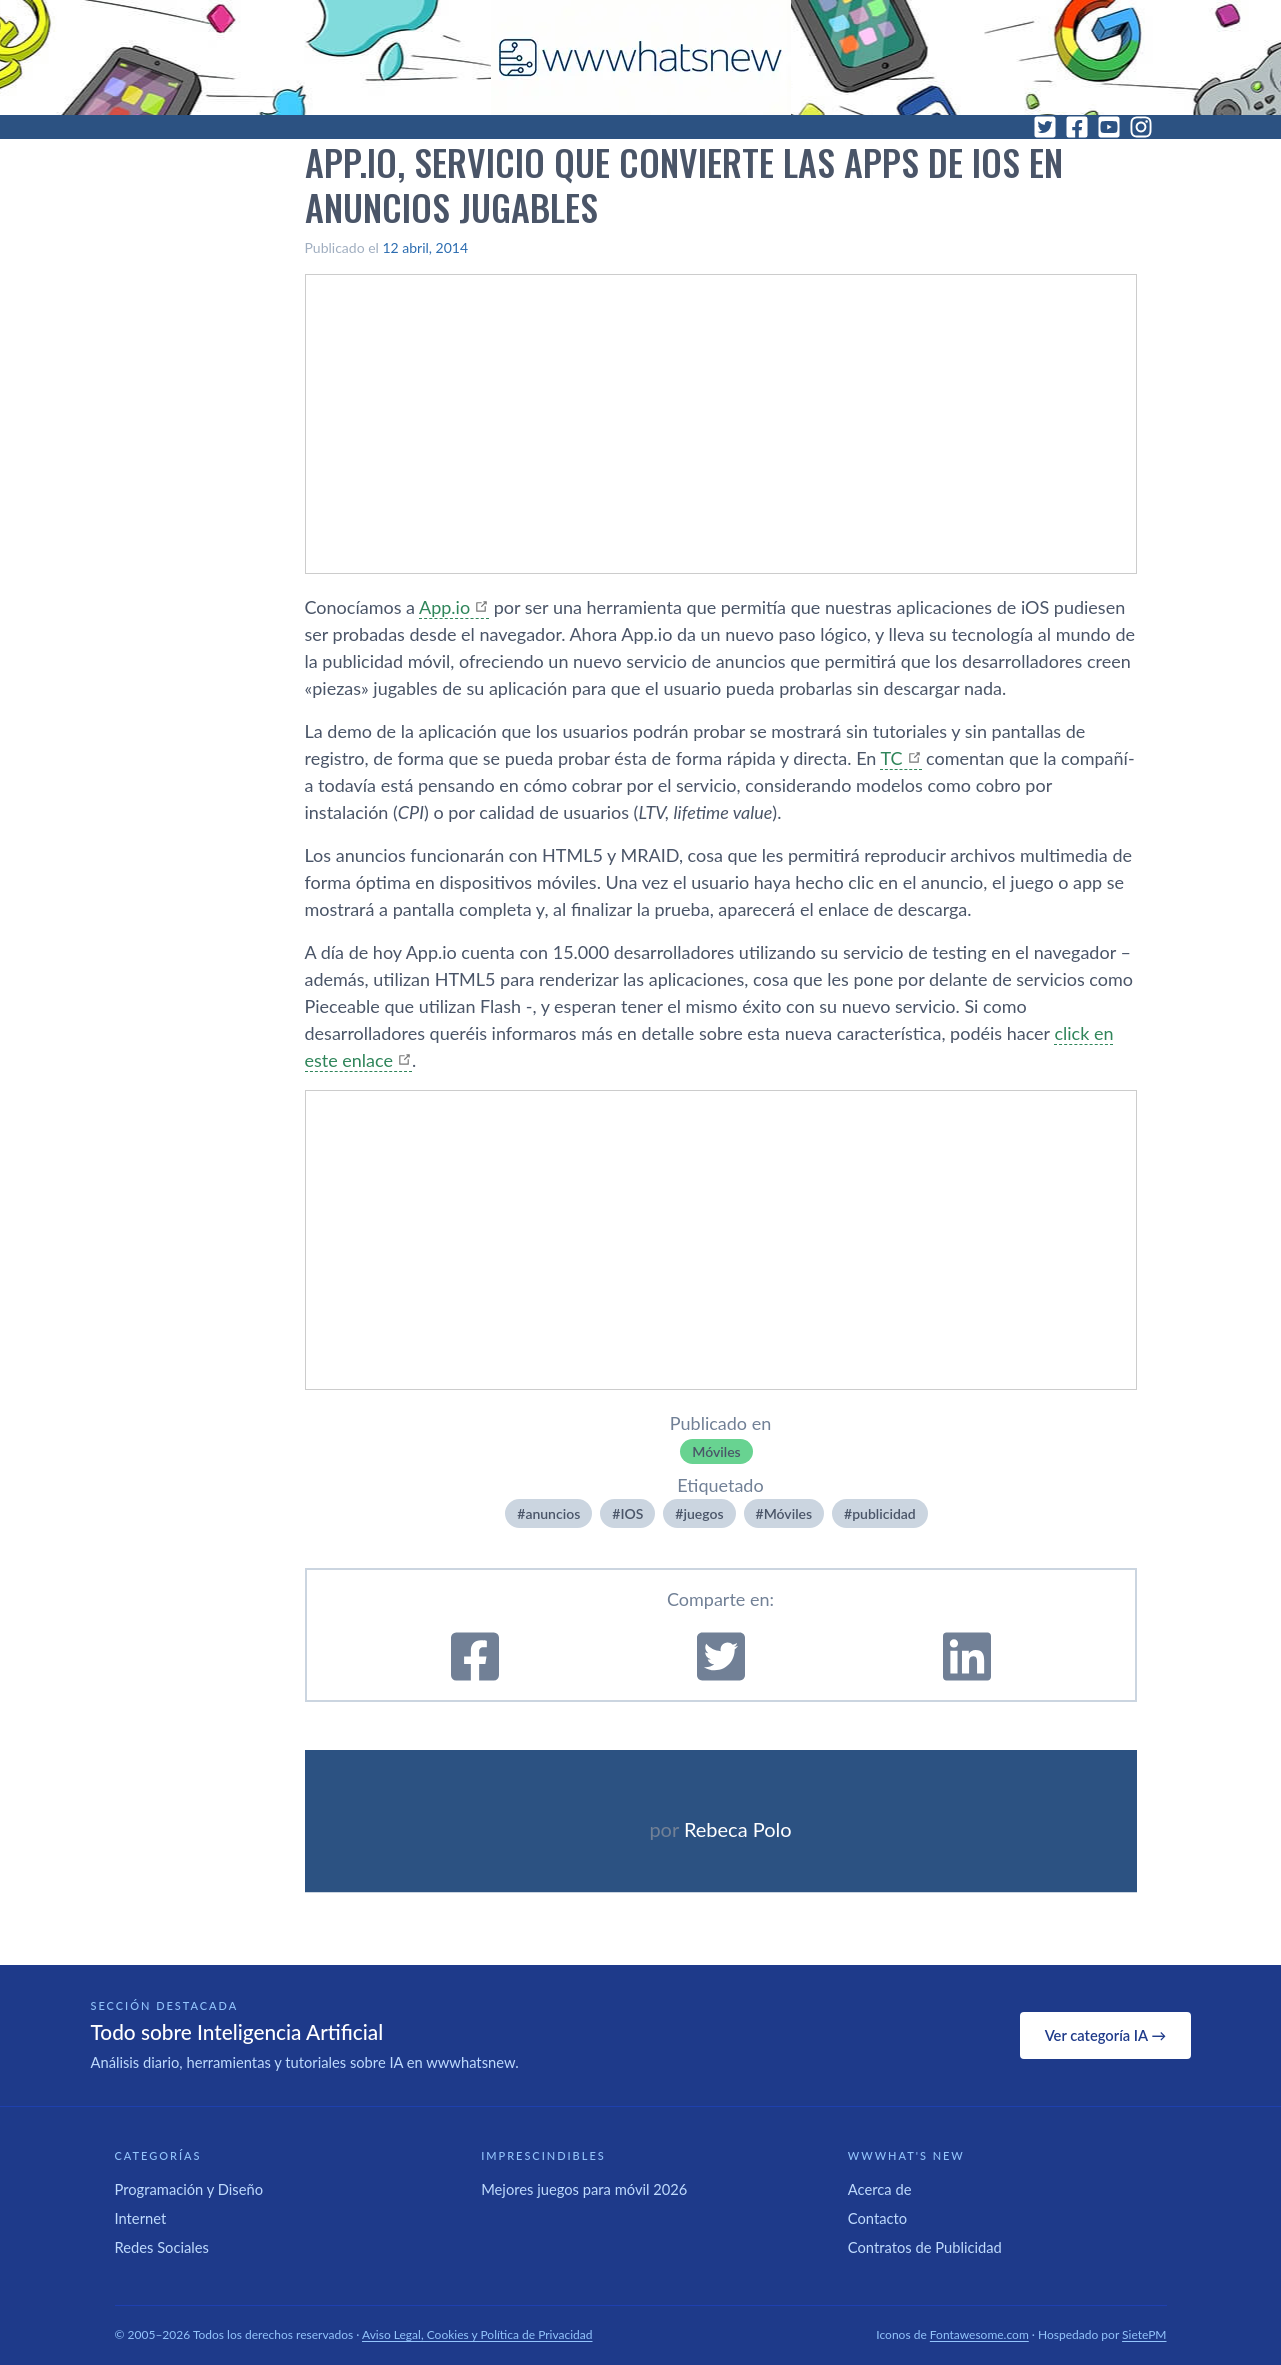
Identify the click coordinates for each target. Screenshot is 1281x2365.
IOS (631, 1513)
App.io (444, 607)
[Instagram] (1141, 127)
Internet (141, 2218)
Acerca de (880, 2189)
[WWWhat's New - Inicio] (641, 57)
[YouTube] (1109, 127)
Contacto (877, 2218)
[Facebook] (1077, 127)
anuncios (552, 1513)
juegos (703, 1513)
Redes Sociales (162, 2247)
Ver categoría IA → (1105, 2035)
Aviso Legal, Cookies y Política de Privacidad (477, 2334)
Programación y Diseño (189, 2189)
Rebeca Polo (738, 1829)
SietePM (1144, 2334)
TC (891, 758)
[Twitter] (1045, 127)
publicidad (884, 1513)
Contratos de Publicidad (925, 2247)
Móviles (716, 1451)
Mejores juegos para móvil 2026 (584, 2189)
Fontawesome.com (979, 2334)
